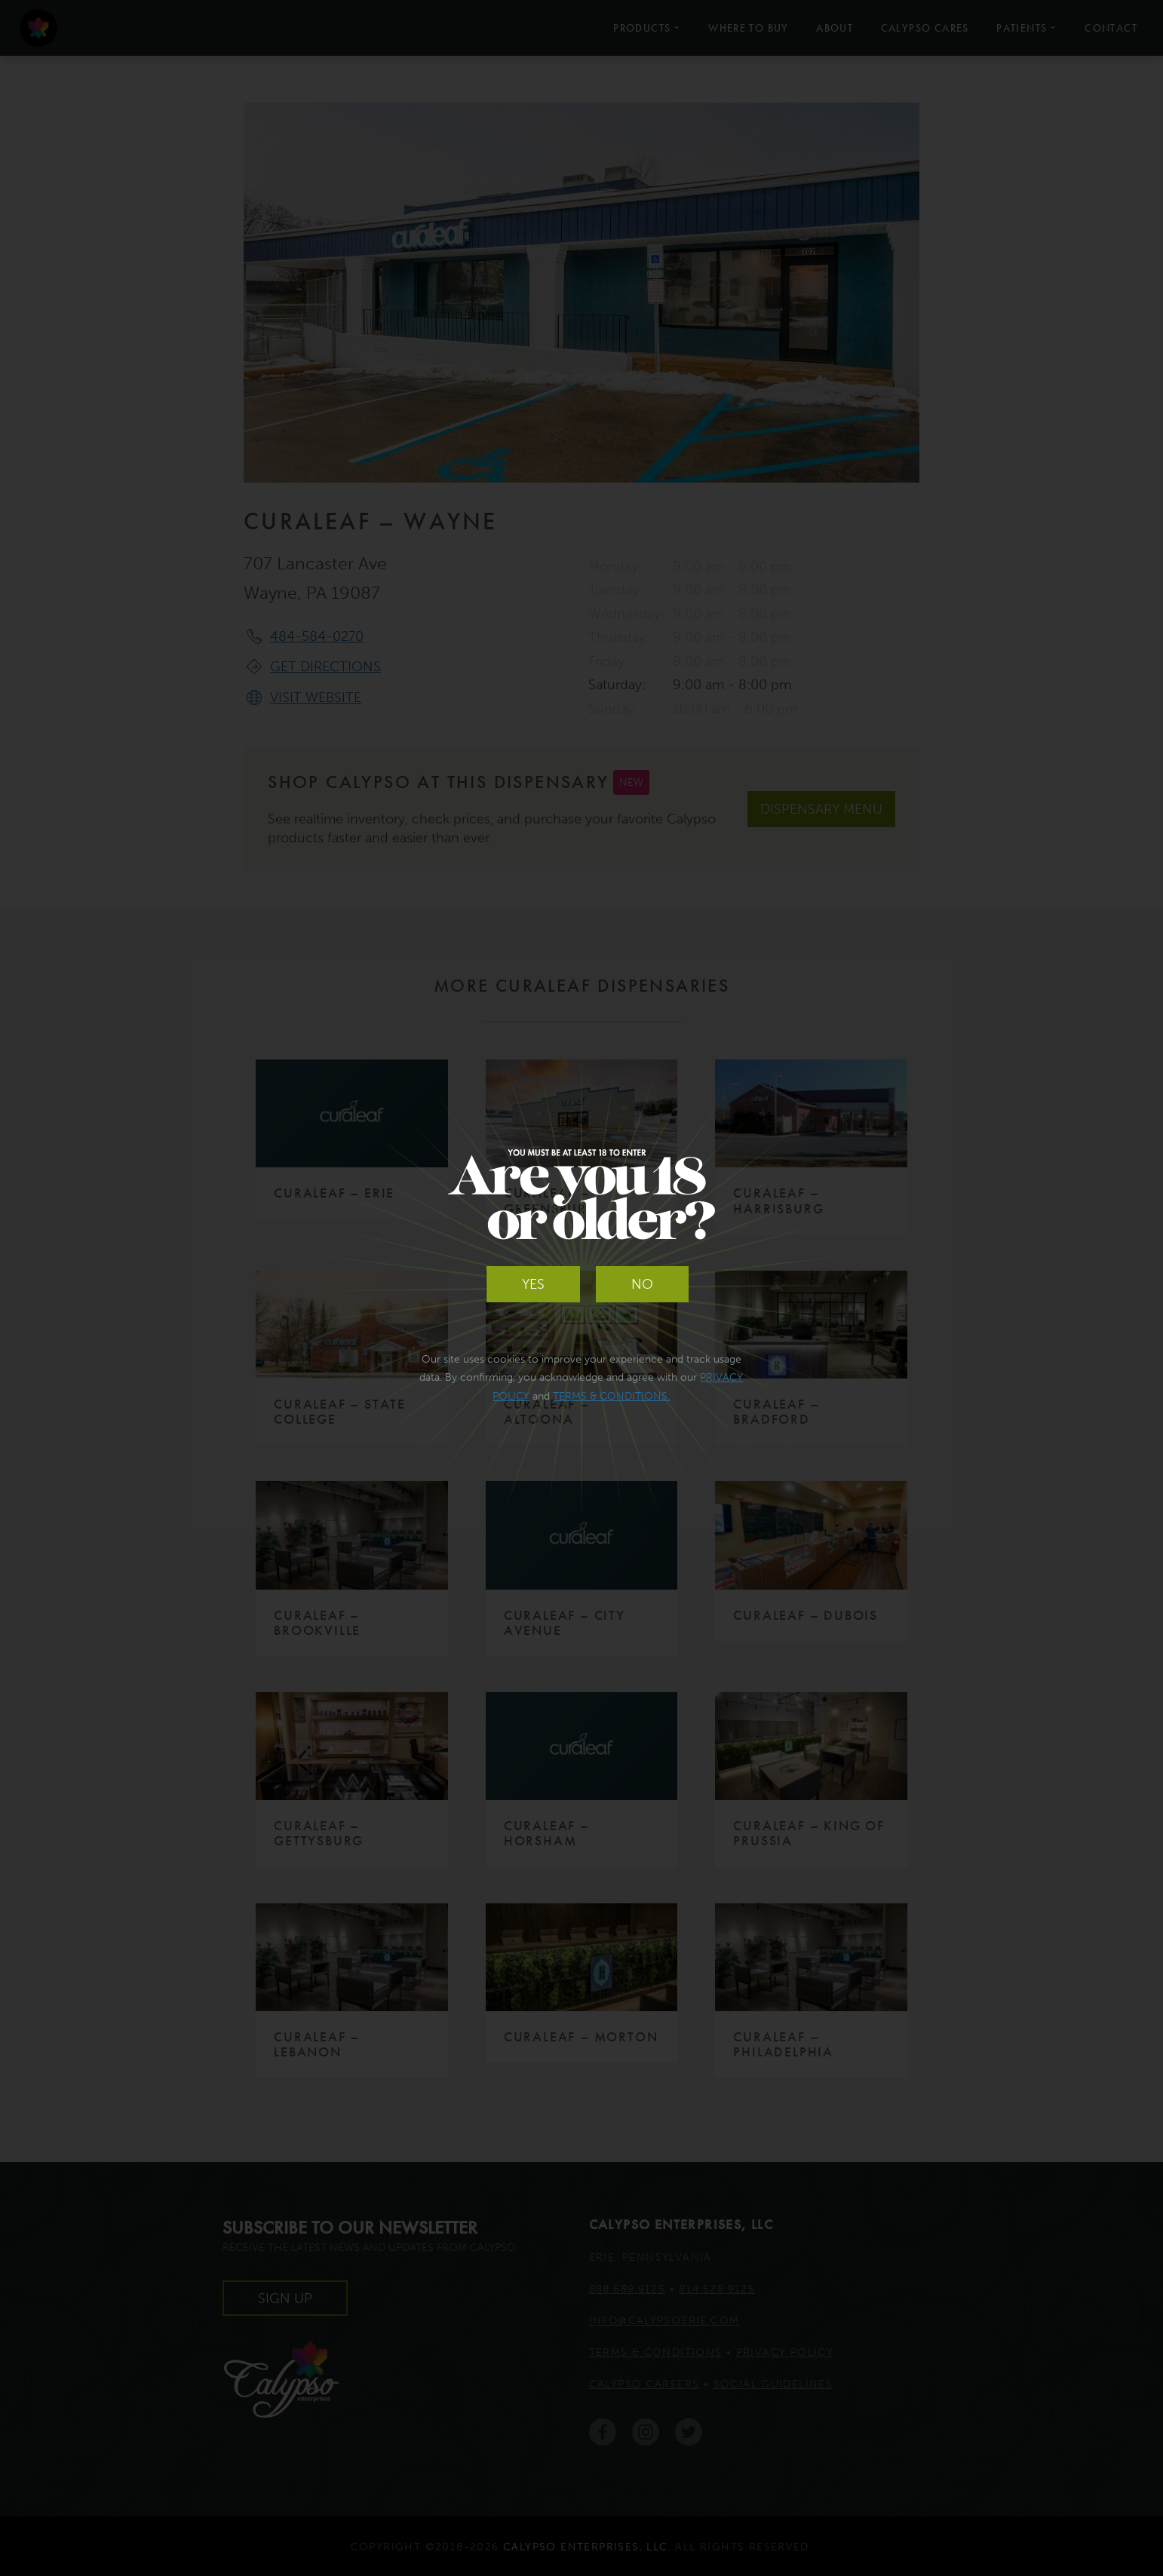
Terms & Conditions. (611, 1396)
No (642, 1284)
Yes (533, 1284)
